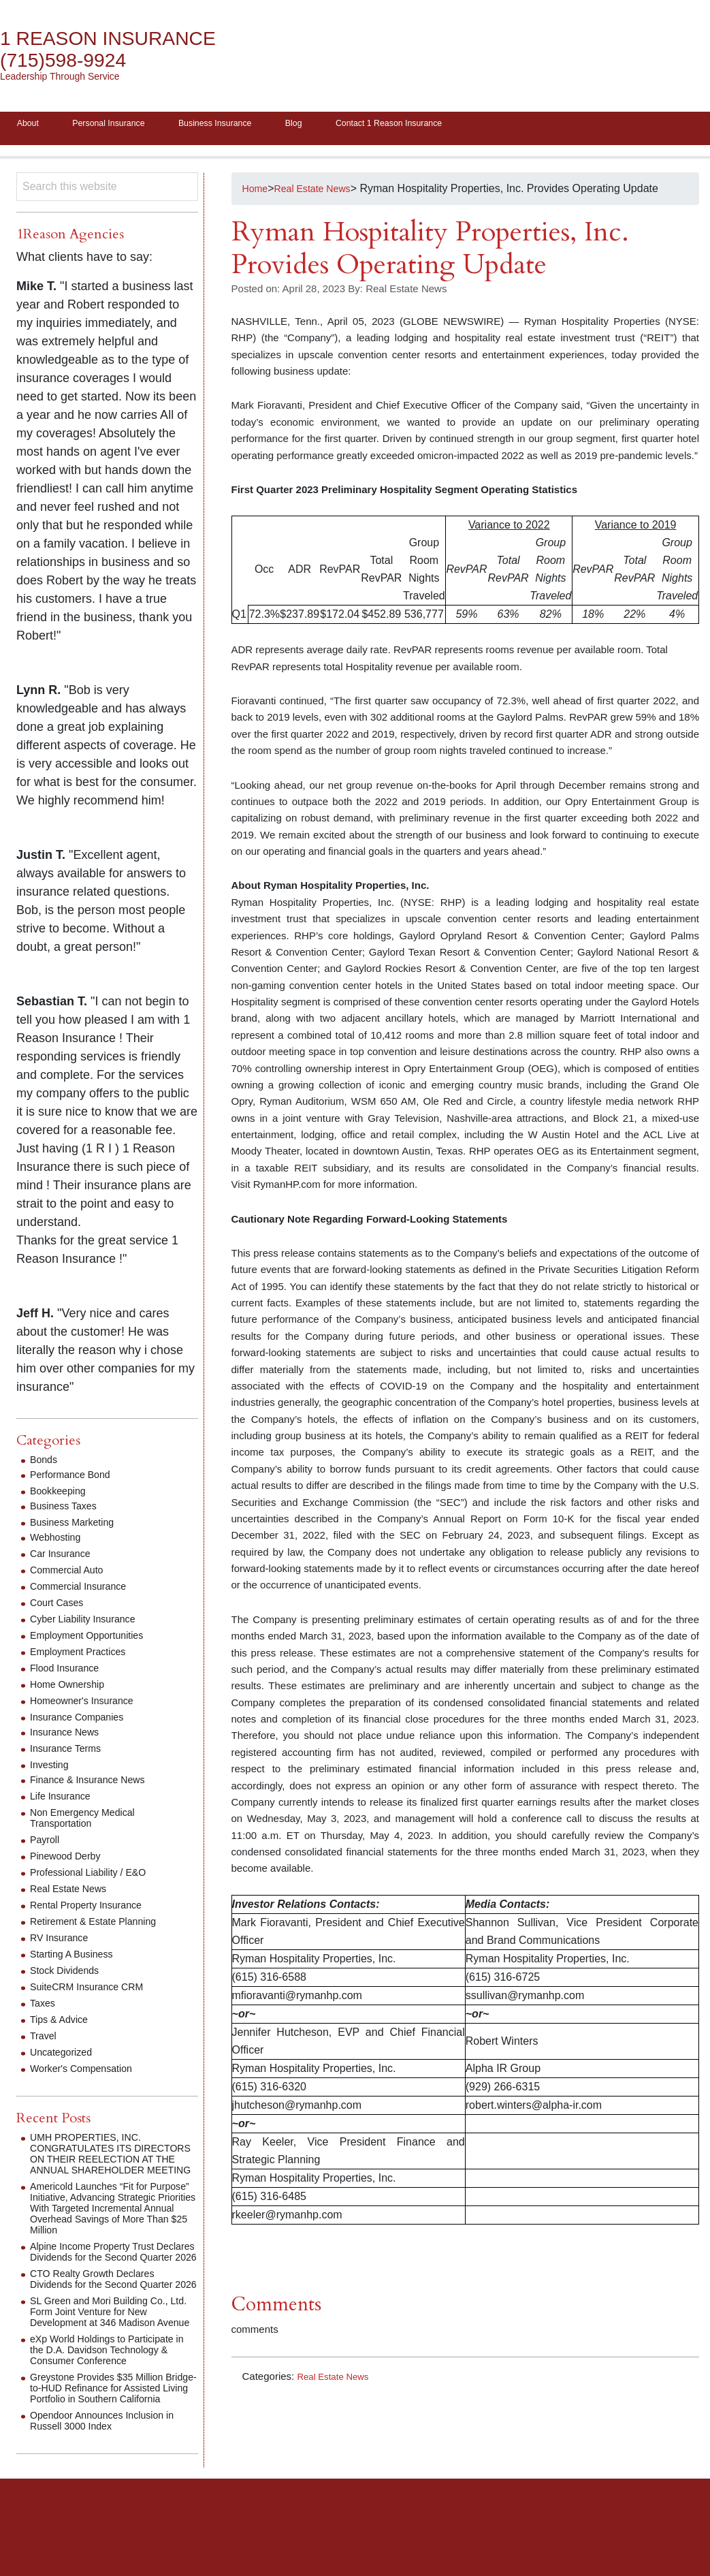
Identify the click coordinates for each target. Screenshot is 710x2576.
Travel (45, 2040)
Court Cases (60, 1607)
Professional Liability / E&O (95, 1877)
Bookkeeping (61, 1495)
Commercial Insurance (84, 1591)
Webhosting (58, 1542)
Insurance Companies (83, 1721)
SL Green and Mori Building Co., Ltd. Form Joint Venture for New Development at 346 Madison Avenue (108, 2354)
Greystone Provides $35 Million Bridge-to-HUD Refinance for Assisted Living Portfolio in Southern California (105, 2441)
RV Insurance (63, 1942)
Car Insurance (64, 1558)
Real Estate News (337, 2380)
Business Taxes (68, 1510)
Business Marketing (77, 1527)
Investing (52, 1769)
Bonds (45, 1464)
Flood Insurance (69, 1672)
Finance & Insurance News (95, 1784)
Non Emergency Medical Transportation (89, 1822)
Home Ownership (72, 1689)
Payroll (46, 1844)
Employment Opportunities (94, 1640)
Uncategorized (65, 2056)
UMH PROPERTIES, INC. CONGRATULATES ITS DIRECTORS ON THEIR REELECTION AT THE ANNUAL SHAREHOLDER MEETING (108, 2163)
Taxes (44, 2007)
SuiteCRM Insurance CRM (94, 1991)
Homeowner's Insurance (88, 1705)
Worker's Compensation (88, 2073)
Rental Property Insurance (93, 1909)
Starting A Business (77, 1958)
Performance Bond (75, 1479)
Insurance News (69, 1736)
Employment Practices (84, 1656)
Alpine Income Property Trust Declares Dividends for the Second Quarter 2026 (113, 2272)
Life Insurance (64, 1800)
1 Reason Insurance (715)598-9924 (122, 49)
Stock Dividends (69, 1975)
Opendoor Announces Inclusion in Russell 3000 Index (111, 2479)
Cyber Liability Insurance (89, 1623)
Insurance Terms (70, 1753)
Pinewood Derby (70, 1860)
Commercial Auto (71, 1574)
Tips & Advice (62, 2024)
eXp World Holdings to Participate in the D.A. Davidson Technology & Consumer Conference (113, 2398)
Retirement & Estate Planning (101, 1926)
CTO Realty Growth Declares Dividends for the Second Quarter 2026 (110, 2310)
